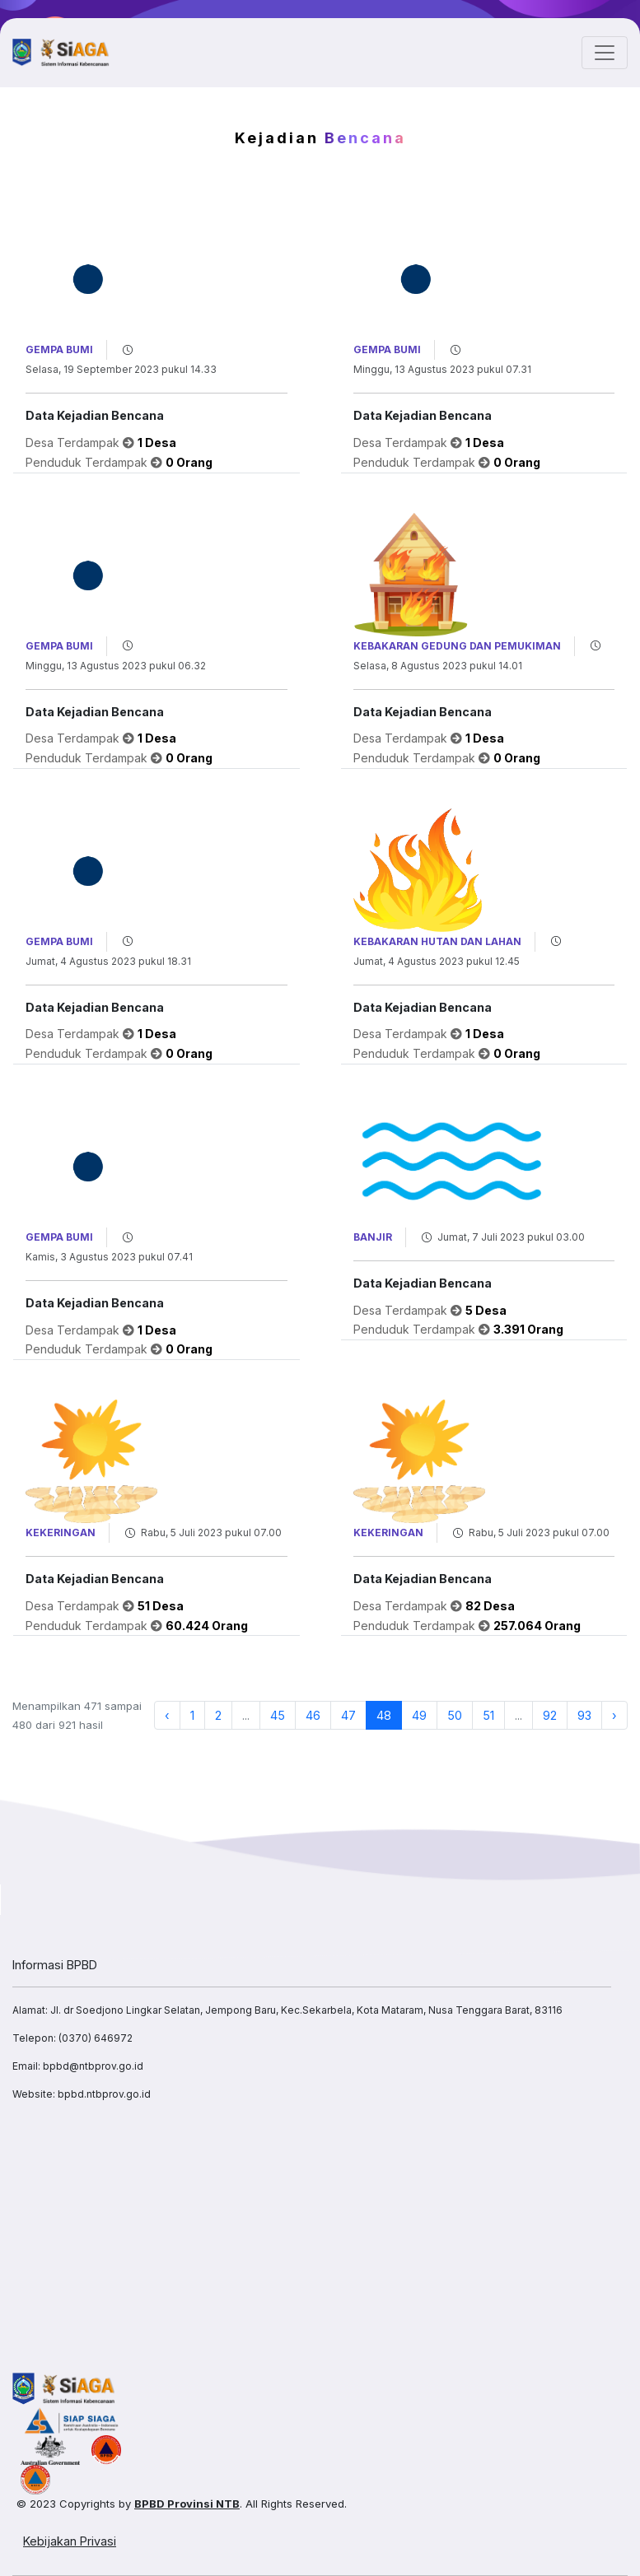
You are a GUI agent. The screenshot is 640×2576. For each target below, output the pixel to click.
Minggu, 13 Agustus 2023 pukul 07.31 (442, 369)
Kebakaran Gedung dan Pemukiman (457, 646)
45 (277, 1715)
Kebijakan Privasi (69, 2541)
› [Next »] (614, 1715)
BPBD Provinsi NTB (187, 2503)
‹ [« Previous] (167, 1715)
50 (454, 1715)
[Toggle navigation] (605, 52)
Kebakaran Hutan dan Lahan (437, 941)
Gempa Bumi (59, 349)
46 (313, 1715)
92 (550, 1715)
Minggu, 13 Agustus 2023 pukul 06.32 (116, 665)
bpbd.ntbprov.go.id (104, 2094)
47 (348, 1715)
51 (488, 1715)
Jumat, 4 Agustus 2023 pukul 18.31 (108, 961)
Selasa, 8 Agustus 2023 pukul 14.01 (437, 665)
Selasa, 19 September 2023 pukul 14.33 (121, 369)
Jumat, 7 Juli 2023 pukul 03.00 (511, 1237)
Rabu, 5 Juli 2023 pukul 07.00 (211, 1532)
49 (419, 1715)
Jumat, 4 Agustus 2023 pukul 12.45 (436, 961)
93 (584, 1715)
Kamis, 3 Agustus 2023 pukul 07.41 (109, 1257)
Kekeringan (61, 1532)
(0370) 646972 (95, 2038)
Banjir (372, 1237)
